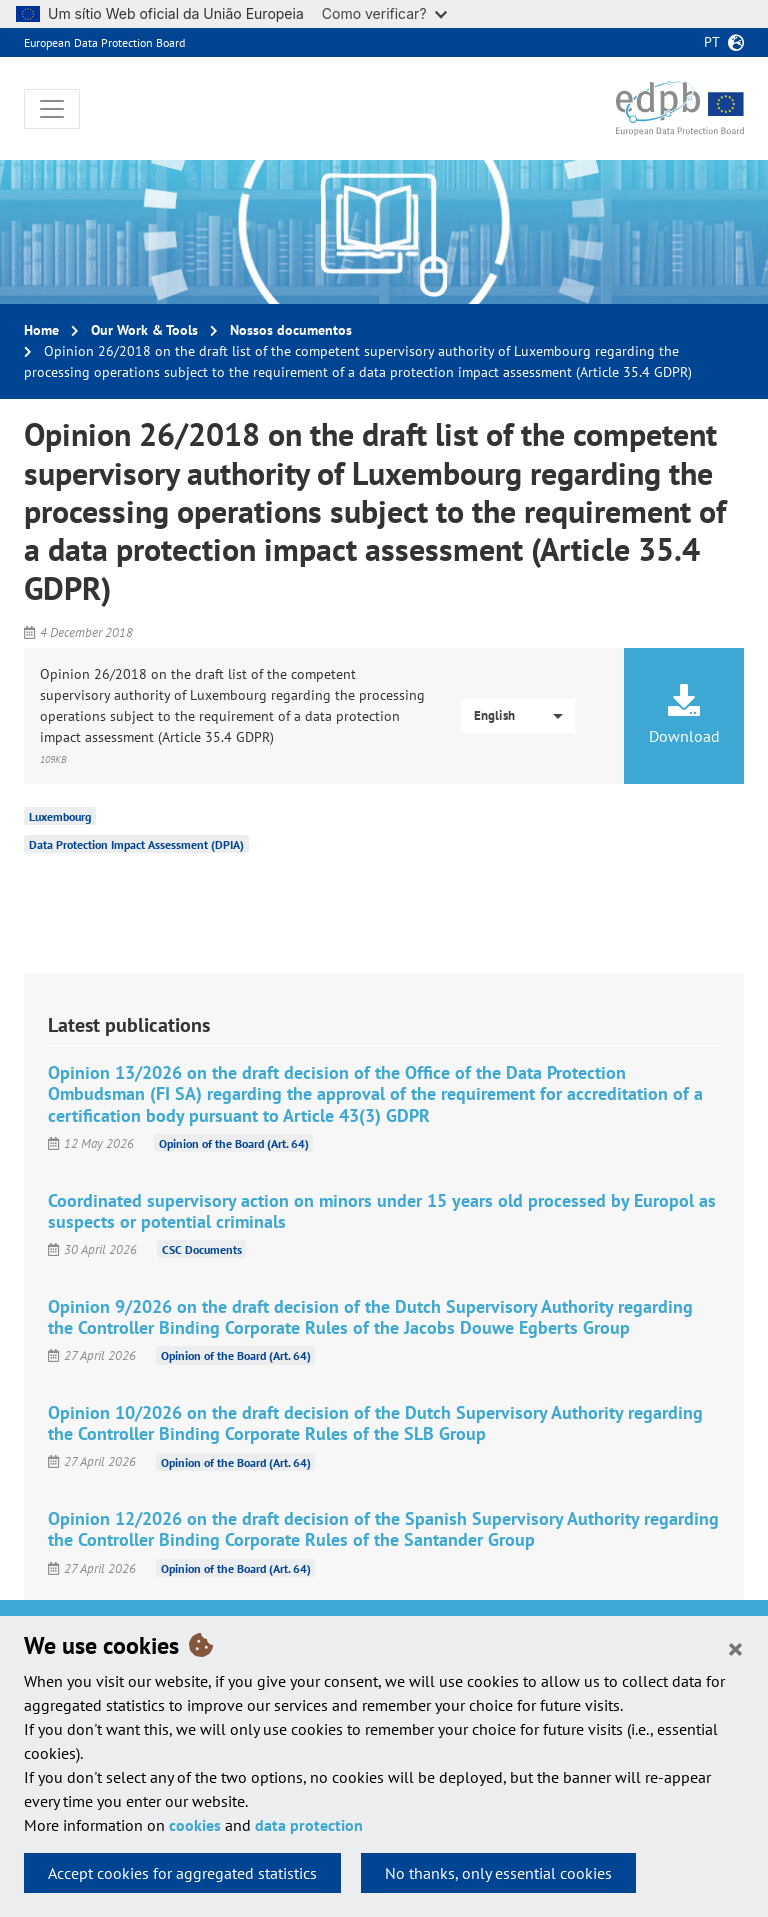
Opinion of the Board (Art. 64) (234, 1143)
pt (712, 42)
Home (41, 330)
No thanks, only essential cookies (498, 1873)
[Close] (735, 1648)
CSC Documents (202, 1249)
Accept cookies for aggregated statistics (182, 1873)
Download (684, 715)
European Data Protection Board (104, 42)
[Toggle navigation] (52, 109)
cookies (195, 1825)
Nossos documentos (291, 330)
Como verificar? (384, 13)
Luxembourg (60, 816)
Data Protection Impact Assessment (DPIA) (136, 844)
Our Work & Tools (144, 330)
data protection (309, 1825)
